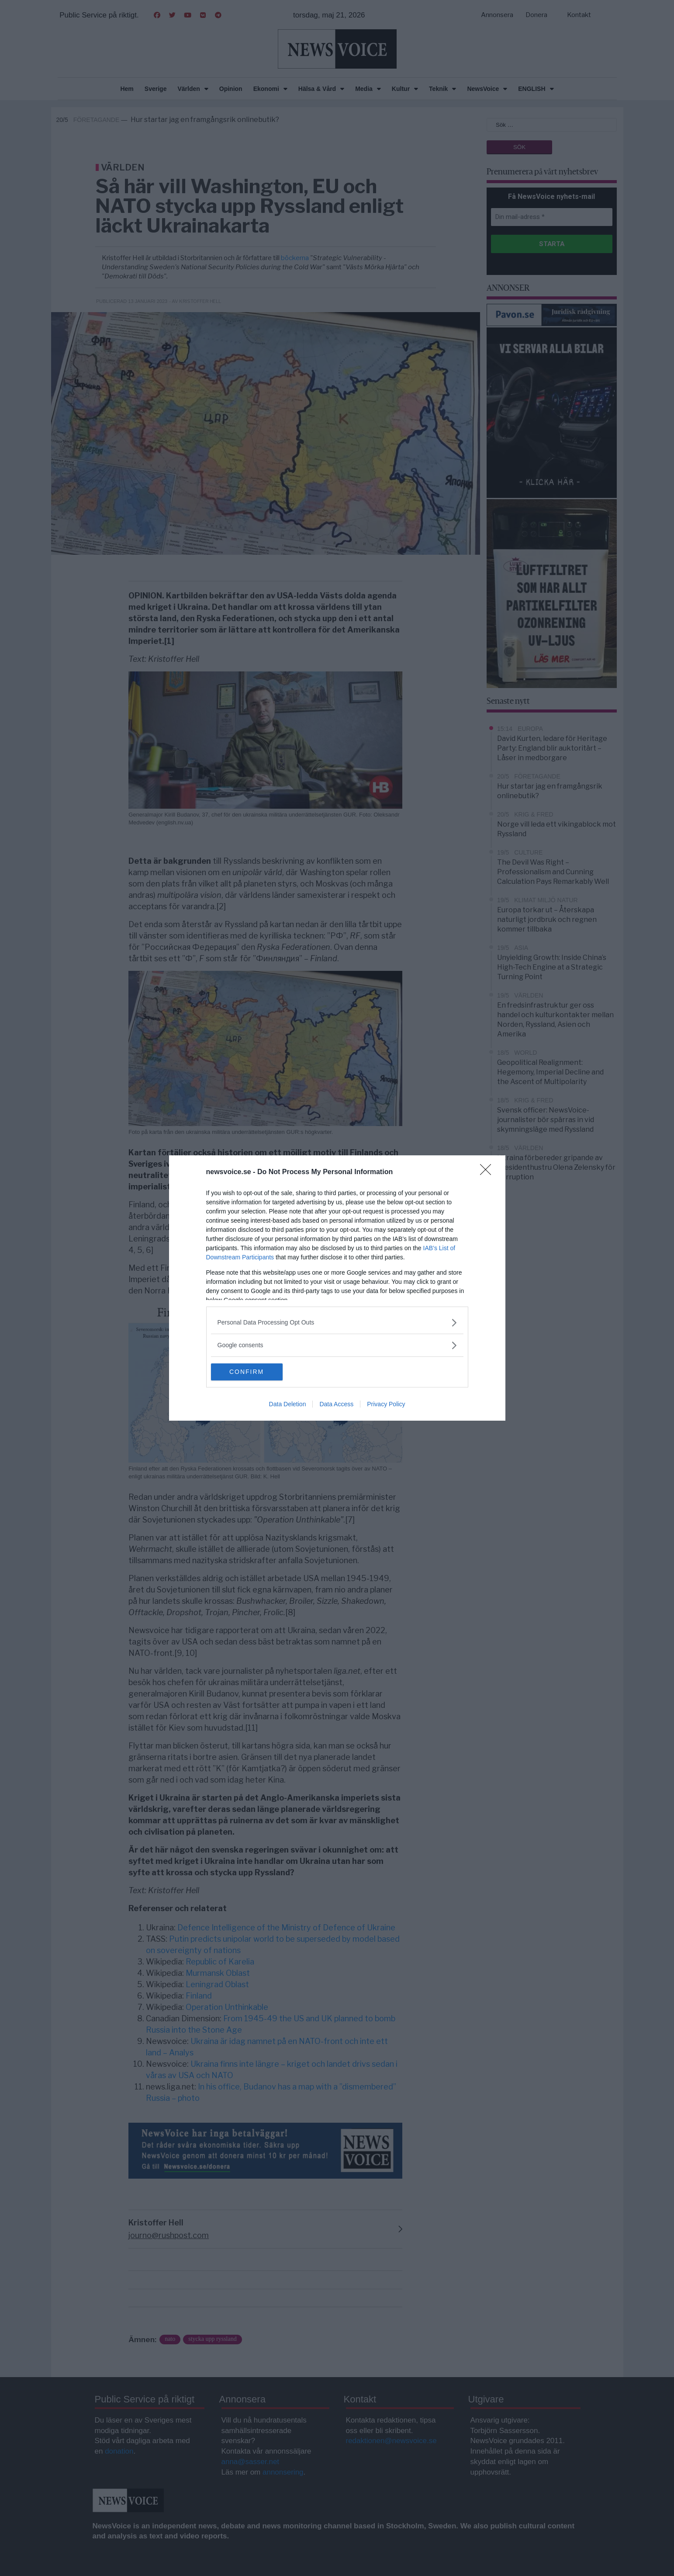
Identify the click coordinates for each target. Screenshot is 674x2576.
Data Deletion (287, 1404)
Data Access (336, 1404)
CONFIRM (252, 1372)
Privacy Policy (386, 1404)
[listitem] (337, 1322)
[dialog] (337, 1288)
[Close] (488, 1172)
